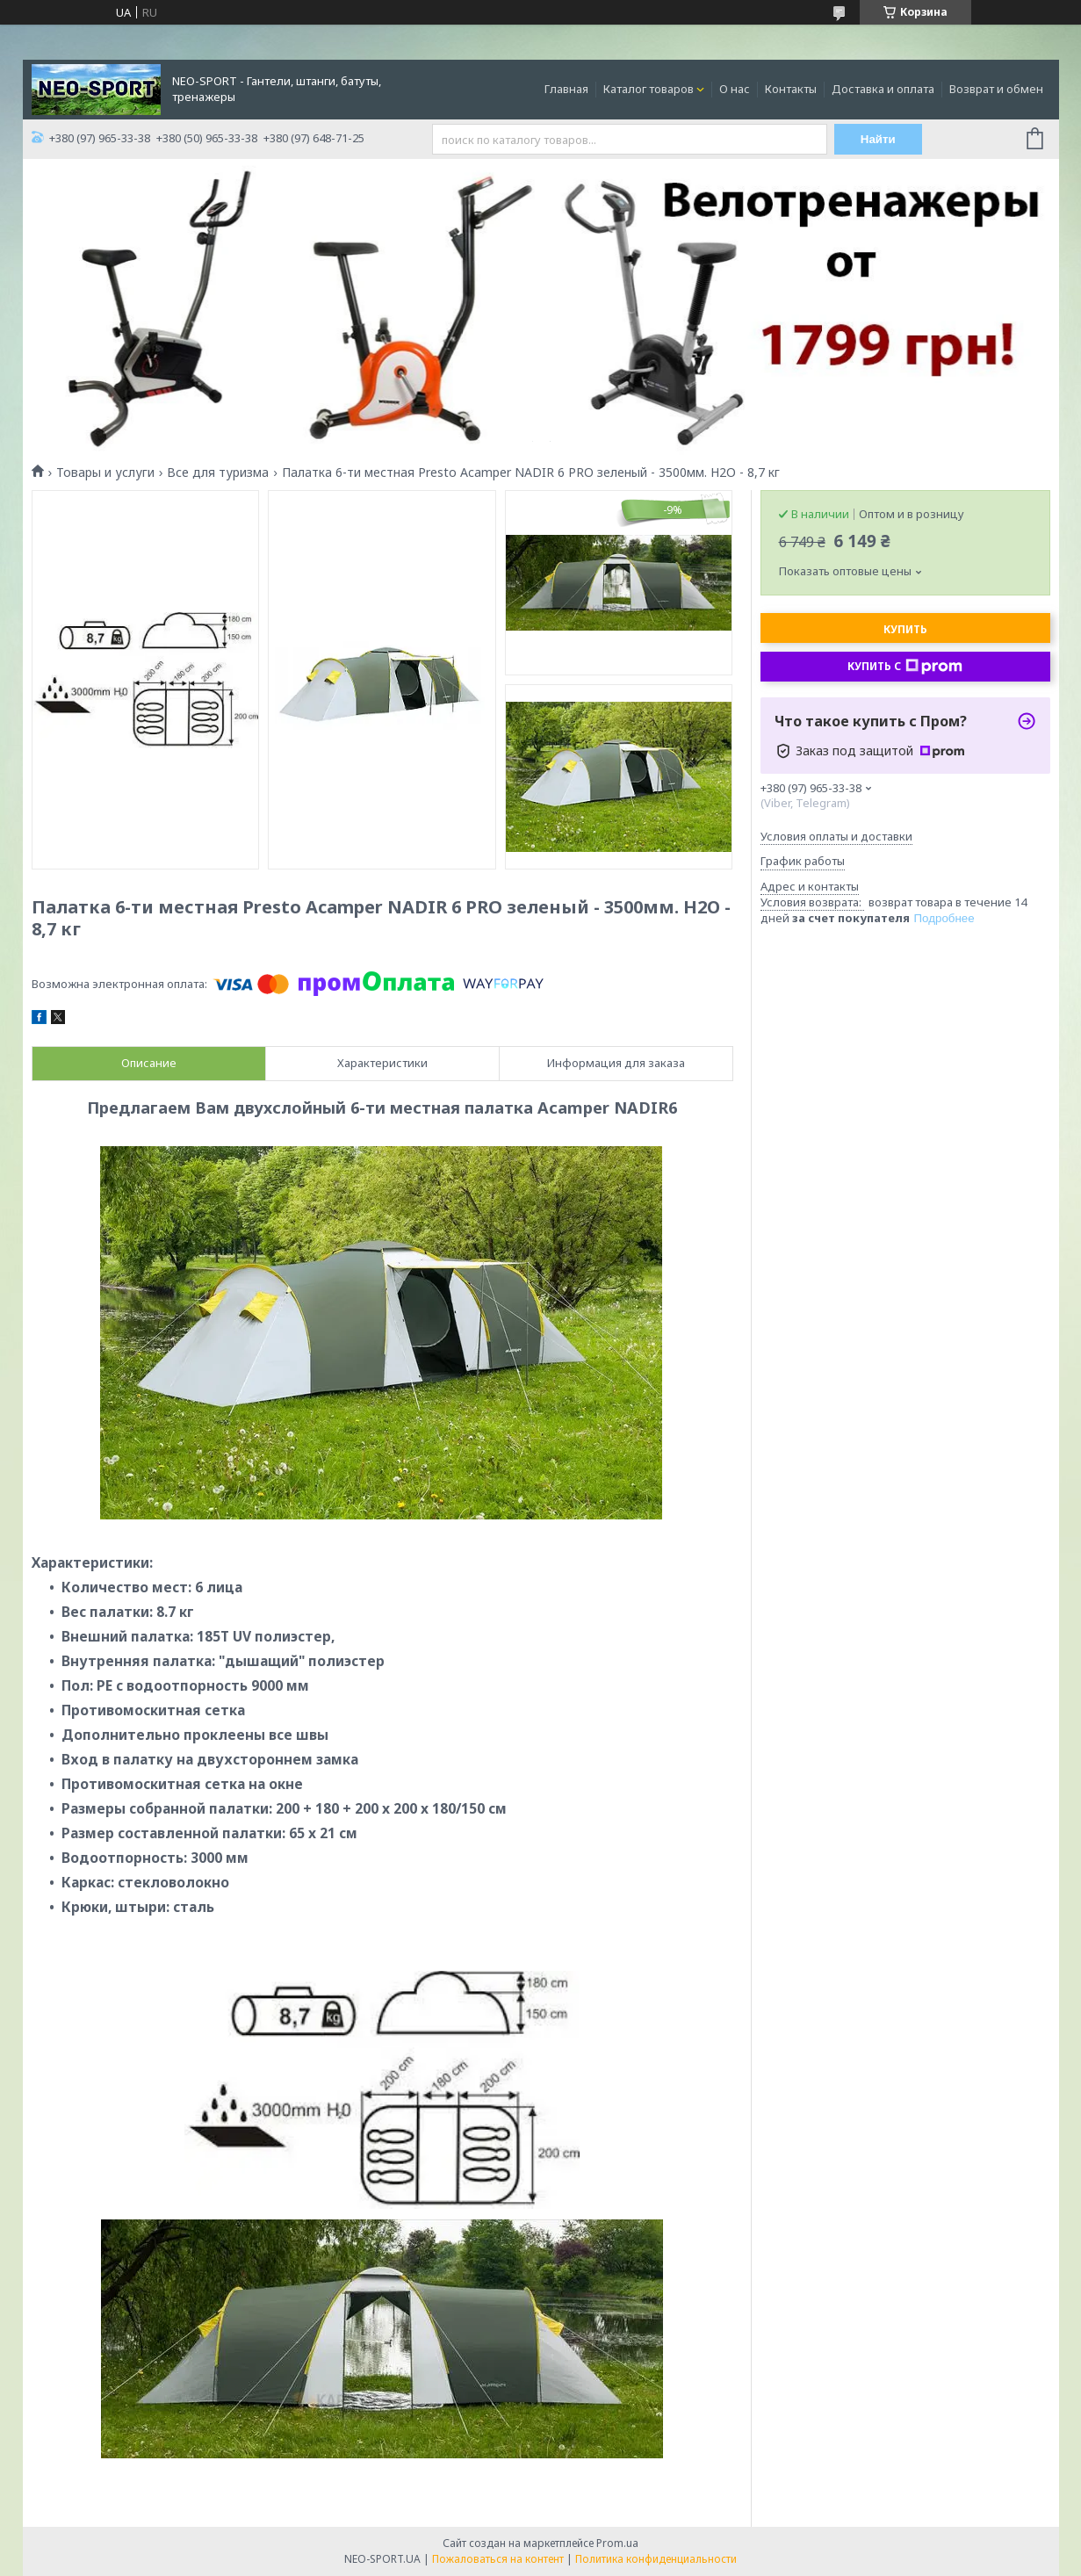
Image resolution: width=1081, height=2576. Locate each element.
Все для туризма (218, 472)
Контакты (791, 89)
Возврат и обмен (996, 89)
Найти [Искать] (878, 139)
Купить (905, 629)
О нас (734, 89)
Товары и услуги (105, 472)
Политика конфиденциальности (656, 2558)
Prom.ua (617, 2543)
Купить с (904, 667)
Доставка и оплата (883, 89)
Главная (566, 89)
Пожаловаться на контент (498, 2558)
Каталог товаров (648, 89)
